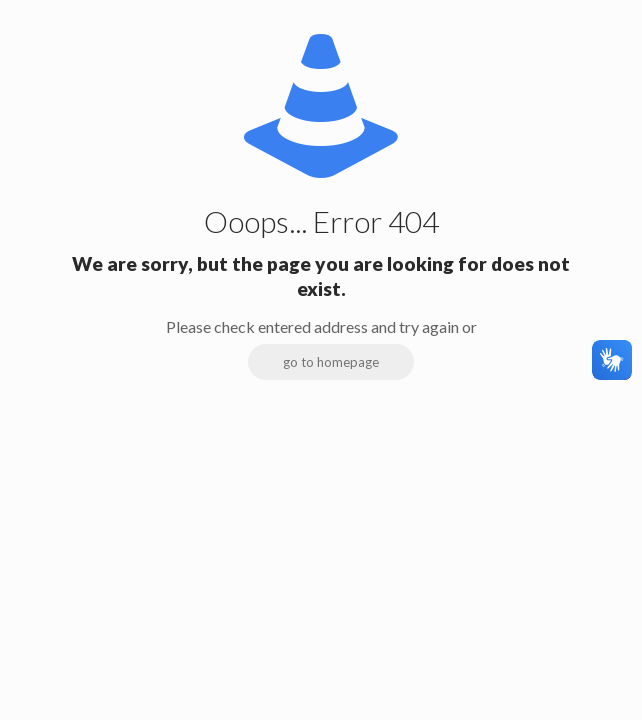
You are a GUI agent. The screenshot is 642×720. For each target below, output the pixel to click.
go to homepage (331, 362)
